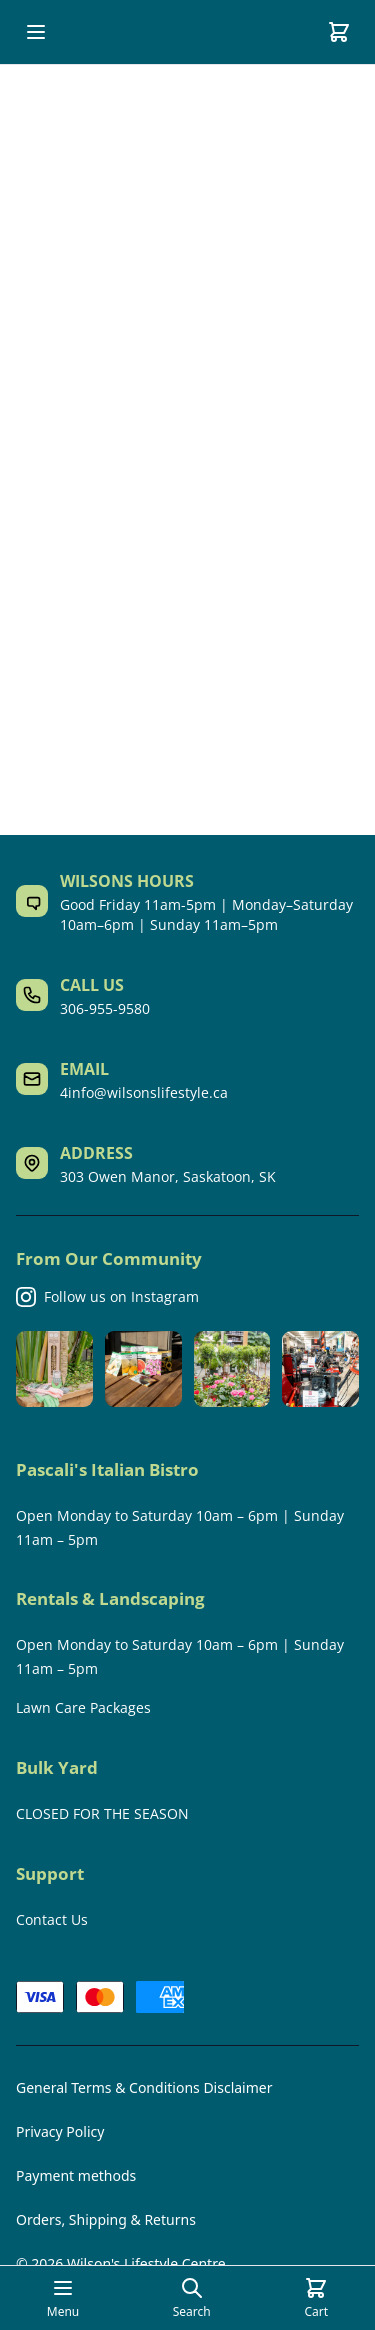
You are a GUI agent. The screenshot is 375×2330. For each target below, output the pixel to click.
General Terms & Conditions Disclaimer (144, 2087)
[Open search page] (192, 2298)
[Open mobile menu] (36, 32)
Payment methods (76, 2175)
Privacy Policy (60, 2131)
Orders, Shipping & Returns (106, 2219)
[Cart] (339, 32)
